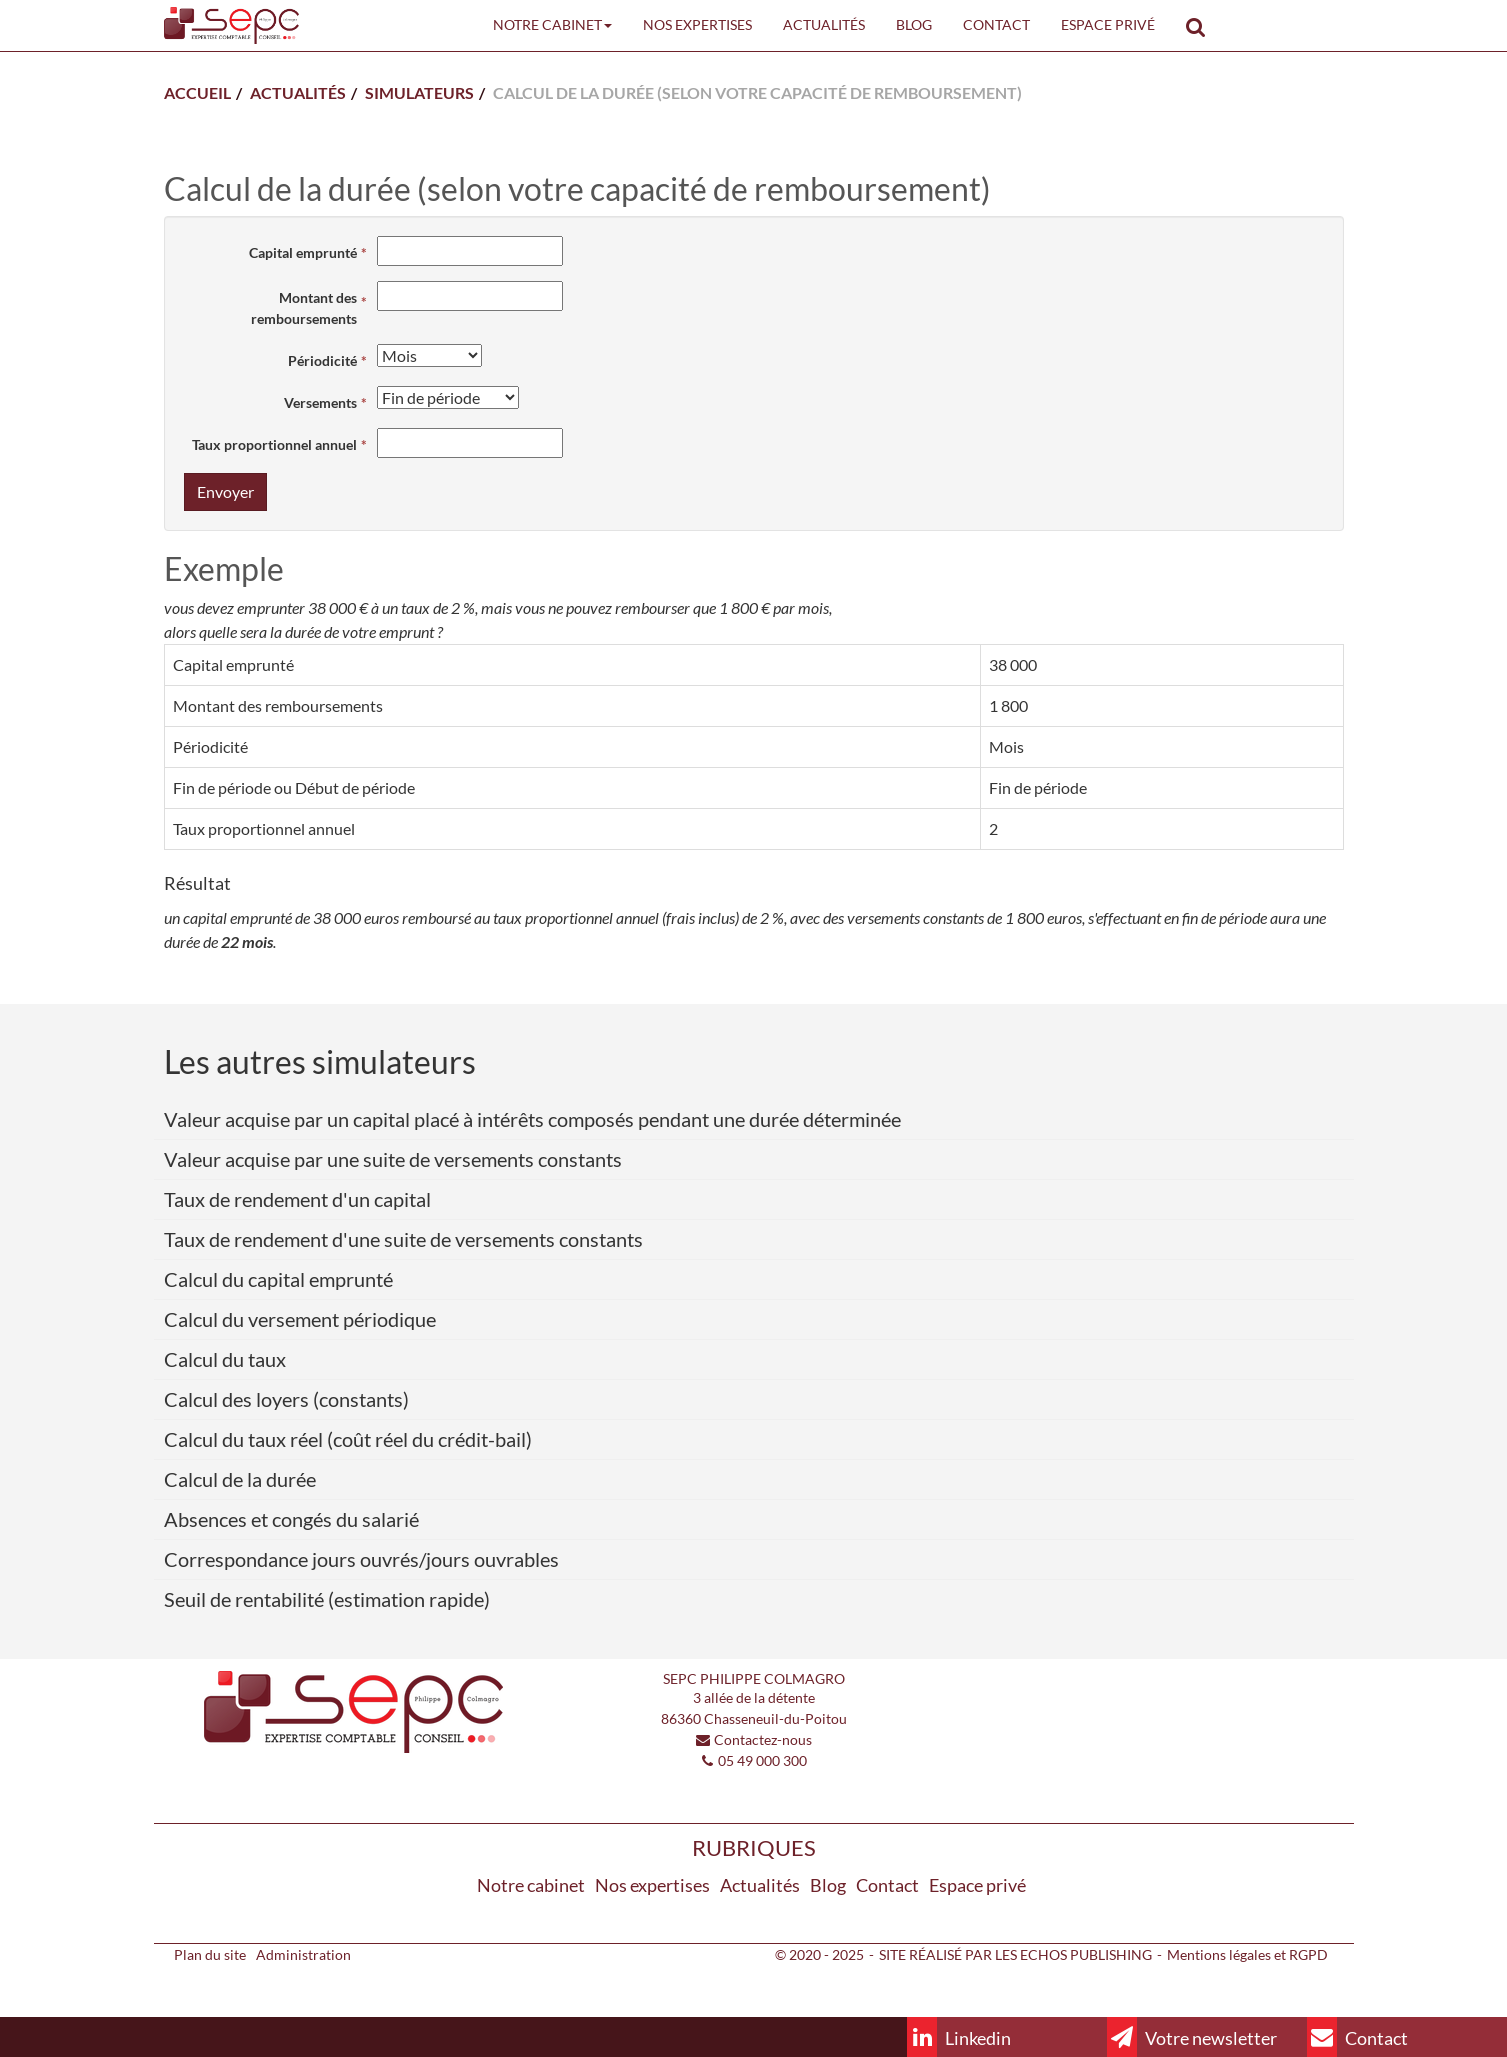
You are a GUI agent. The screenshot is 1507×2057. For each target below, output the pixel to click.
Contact (996, 24)
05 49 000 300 (762, 1760)
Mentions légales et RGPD (1247, 1954)
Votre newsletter (1192, 2037)
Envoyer (225, 491)
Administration (303, 1954)
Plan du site (210, 1954)
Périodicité (322, 360)
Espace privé (1108, 24)
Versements (320, 402)
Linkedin (959, 2037)
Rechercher (1204, 25)
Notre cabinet (552, 24)
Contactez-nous (763, 1739)
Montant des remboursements (304, 308)
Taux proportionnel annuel (274, 444)
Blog (914, 24)
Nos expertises (697, 24)
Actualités (824, 24)
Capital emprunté (303, 252)
